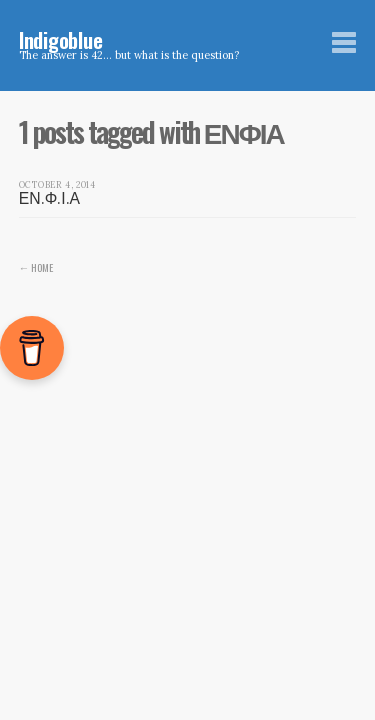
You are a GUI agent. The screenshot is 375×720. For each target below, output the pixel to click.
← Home (36, 267)
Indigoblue (61, 39)
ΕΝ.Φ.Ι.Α (49, 198)
